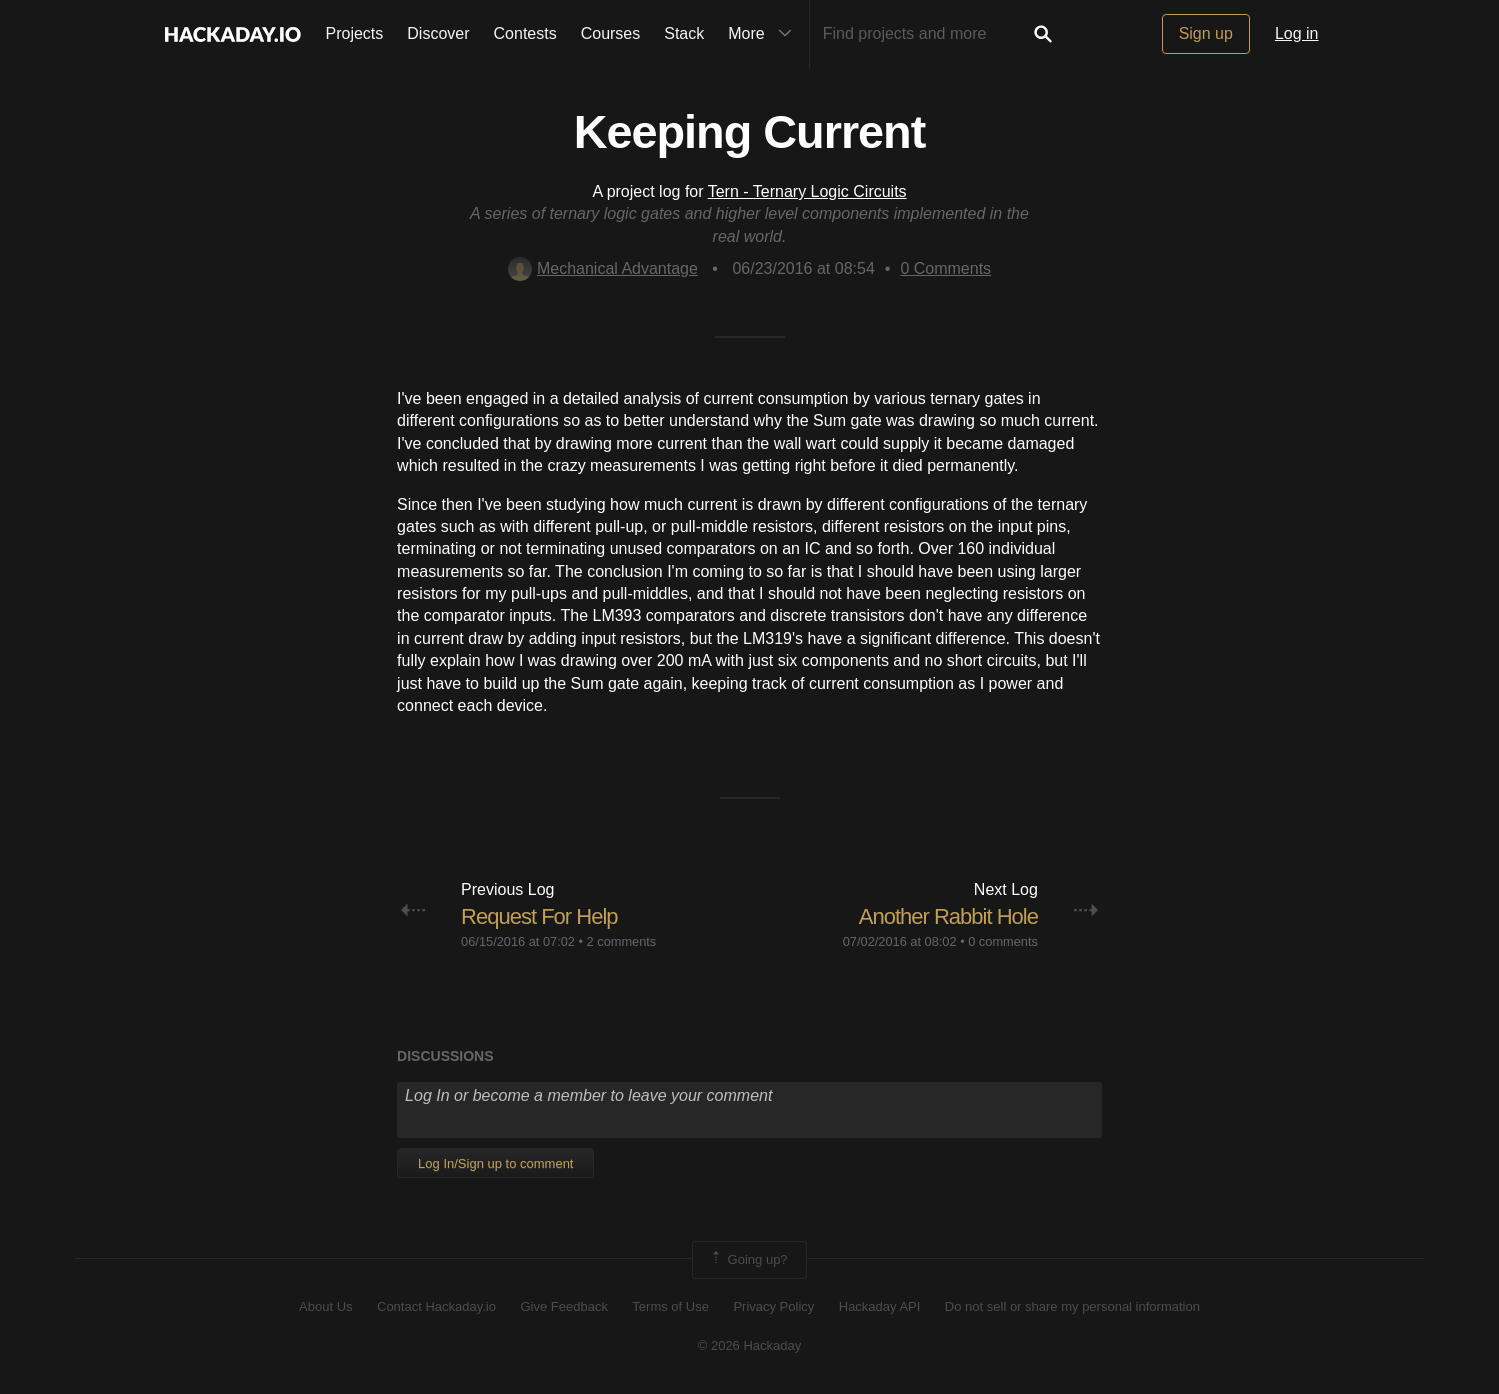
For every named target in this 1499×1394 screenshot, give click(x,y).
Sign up (1206, 33)
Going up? (748, 1260)
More (764, 34)
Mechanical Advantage (603, 268)
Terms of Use (670, 1306)
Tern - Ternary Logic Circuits (807, 191)
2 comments (622, 941)
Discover (438, 33)
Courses (611, 33)
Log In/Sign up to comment (495, 1163)
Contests (525, 33)
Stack (684, 33)
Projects (355, 33)
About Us (325, 1306)
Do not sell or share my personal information (1072, 1306)
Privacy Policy (773, 1306)
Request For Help (539, 916)
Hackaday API (880, 1306)
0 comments (1003, 941)
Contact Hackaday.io (436, 1306)
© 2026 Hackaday (750, 1345)
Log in (1297, 33)
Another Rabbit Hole (948, 916)
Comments (945, 268)
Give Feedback (563, 1306)
